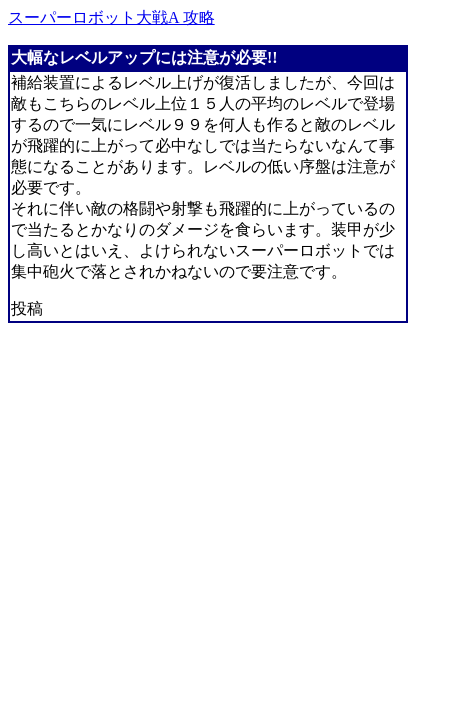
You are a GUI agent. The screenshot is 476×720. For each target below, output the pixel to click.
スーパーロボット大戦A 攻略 (111, 17)
